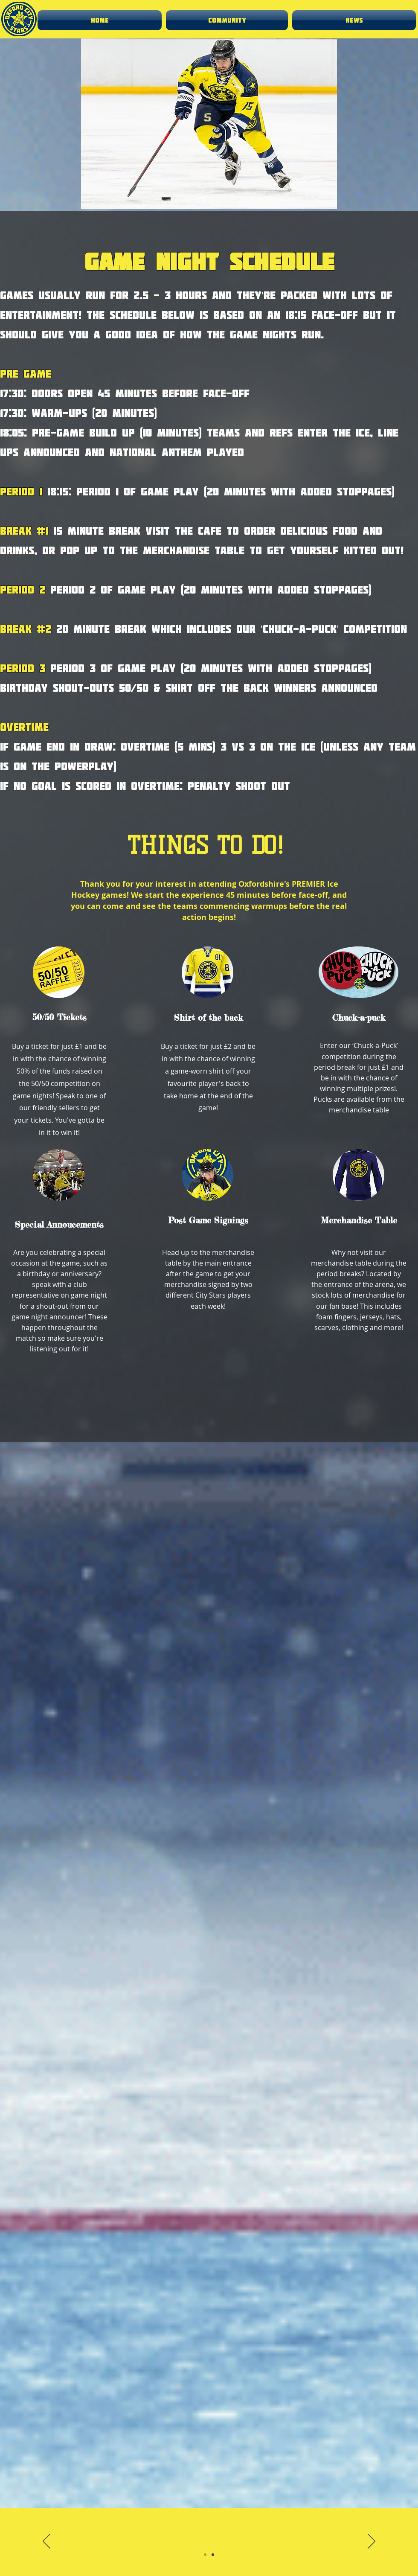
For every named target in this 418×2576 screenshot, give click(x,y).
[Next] (371, 2542)
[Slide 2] (213, 2554)
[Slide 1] (205, 2554)
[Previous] (46, 2542)
